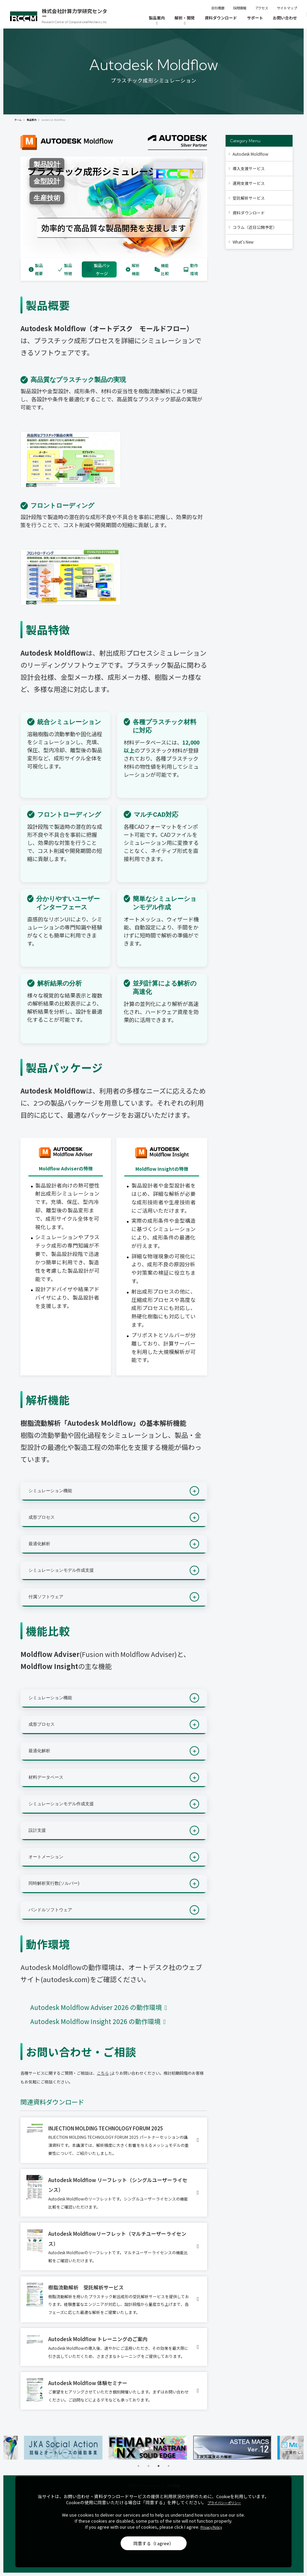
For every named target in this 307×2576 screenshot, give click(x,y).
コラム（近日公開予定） (255, 227)
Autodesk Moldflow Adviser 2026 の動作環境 (96, 2007)
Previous (6, 2447)
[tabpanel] (69, 2448)
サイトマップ (287, 7)
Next (300, 2447)
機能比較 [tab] (162, 269)
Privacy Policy (211, 2527)
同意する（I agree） (153, 2543)
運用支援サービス (249, 183)
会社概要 (218, 7)
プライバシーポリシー (224, 2502)
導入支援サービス (249, 168)
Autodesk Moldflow (250, 154)
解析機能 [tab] (132, 269)
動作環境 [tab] (190, 269)
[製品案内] (157, 21)
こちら (103, 2073)
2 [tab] (148, 2466)
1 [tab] (138, 2466)
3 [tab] (158, 2466)
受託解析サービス (249, 198)
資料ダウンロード (249, 212)
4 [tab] (168, 2466)
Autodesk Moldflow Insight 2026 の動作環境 (96, 2021)
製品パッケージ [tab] (98, 269)
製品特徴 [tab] (64, 269)
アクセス (261, 7)
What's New (243, 242)
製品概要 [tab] (35, 269)
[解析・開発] (185, 21)
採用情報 (239, 7)
